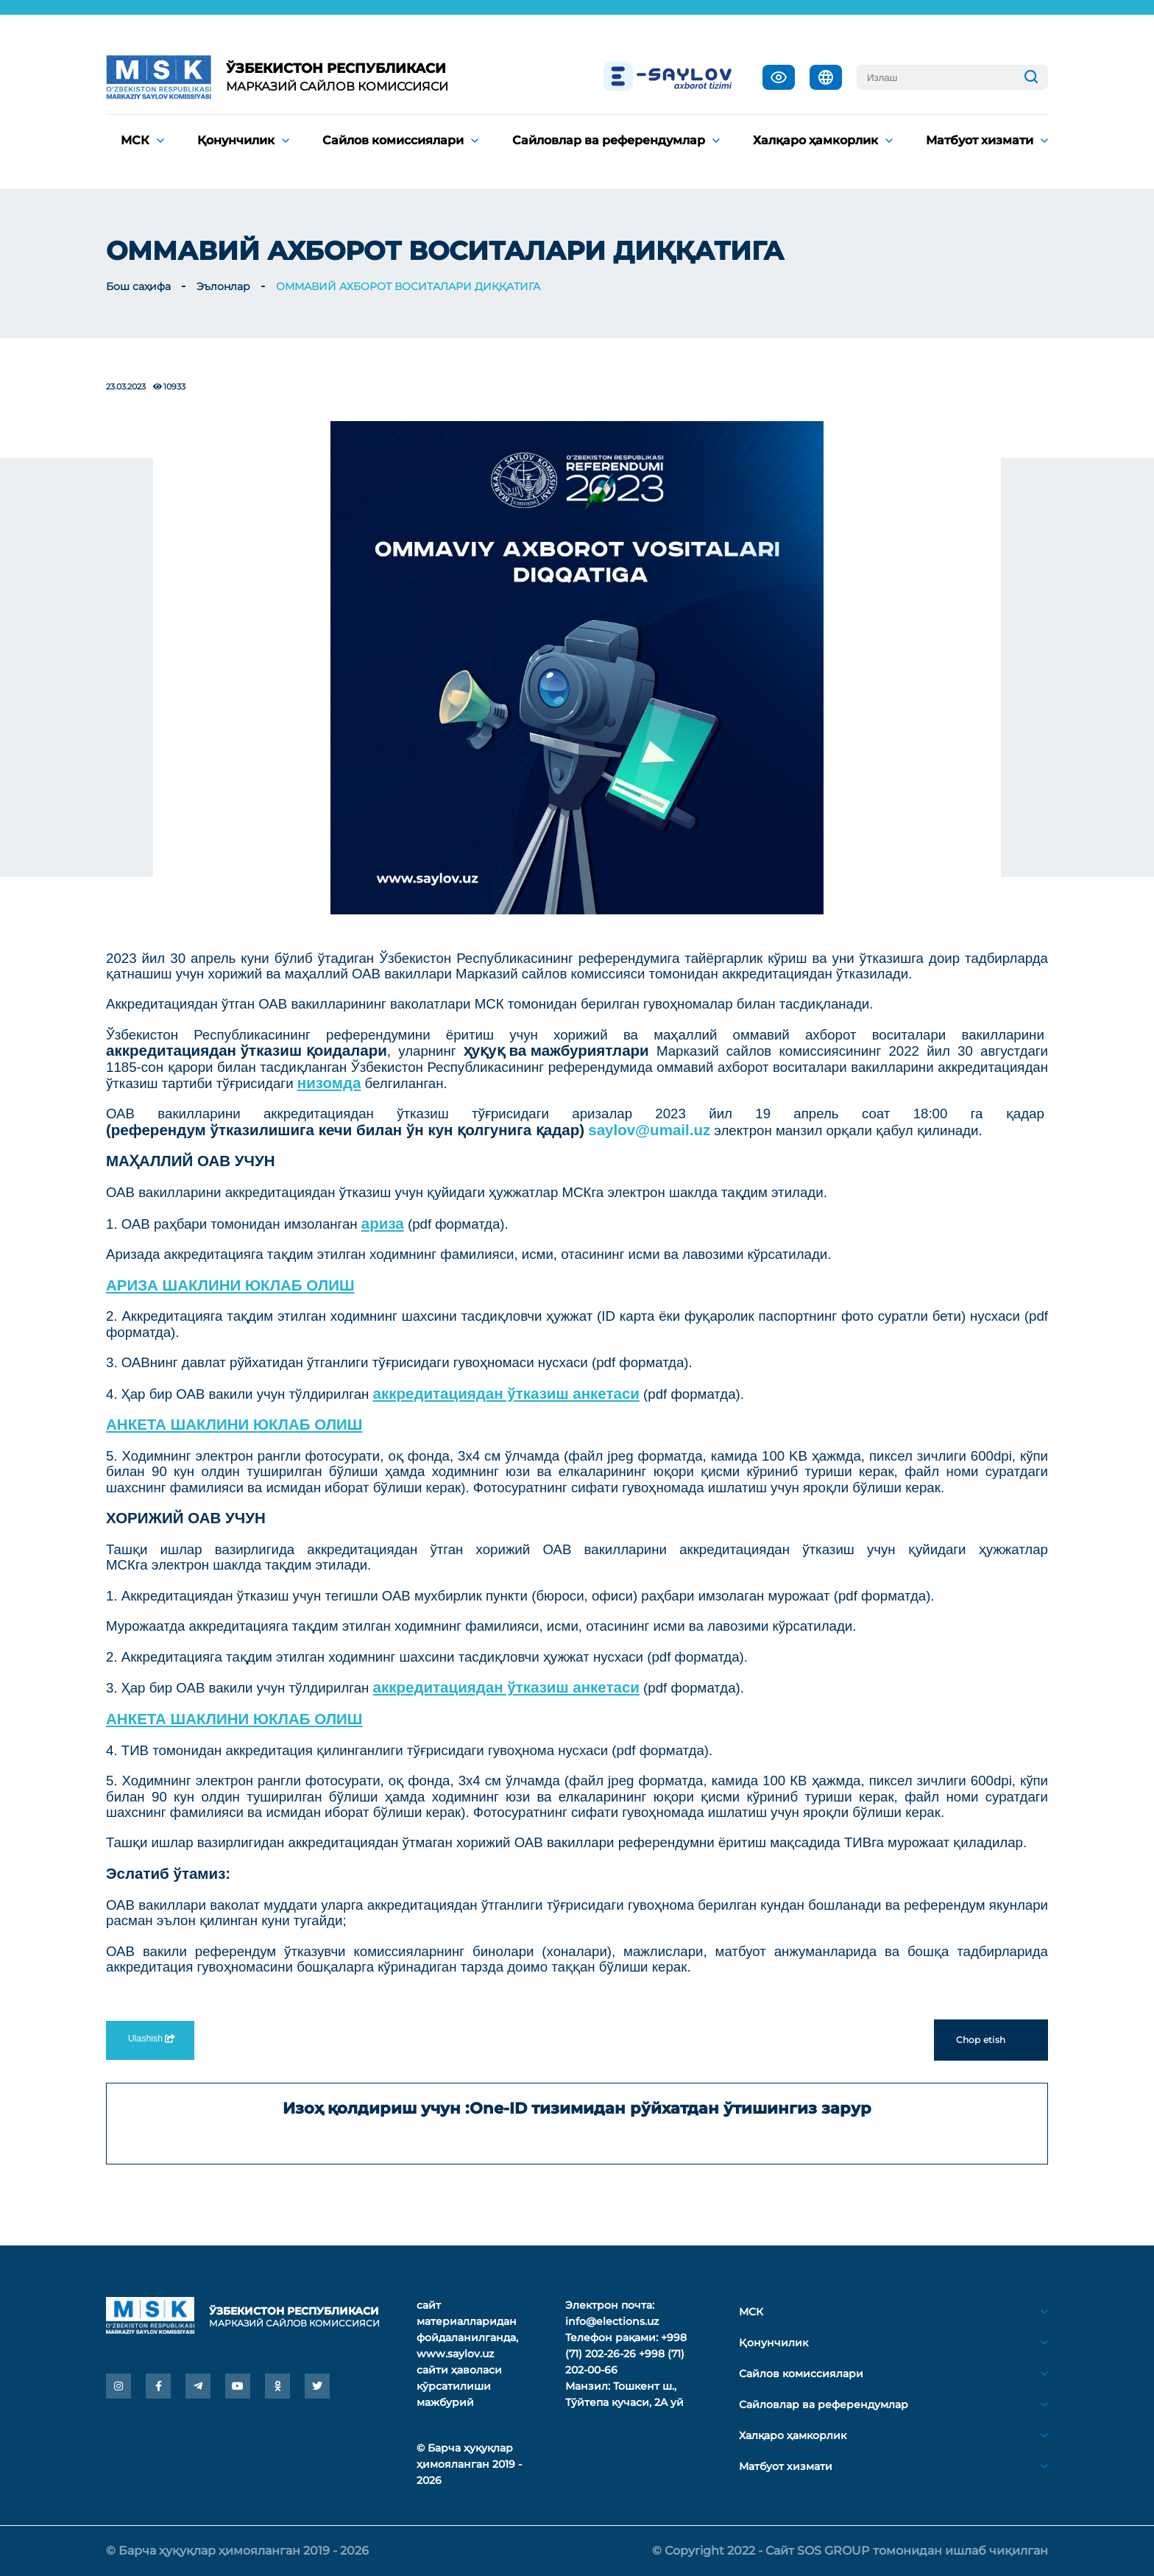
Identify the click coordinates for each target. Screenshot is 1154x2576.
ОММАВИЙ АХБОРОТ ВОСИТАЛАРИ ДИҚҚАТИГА (408, 286)
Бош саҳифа (138, 286)
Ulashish (150, 2038)
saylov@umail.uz (649, 1130)
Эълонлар (223, 286)
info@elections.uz (612, 2321)
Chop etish (991, 2040)
